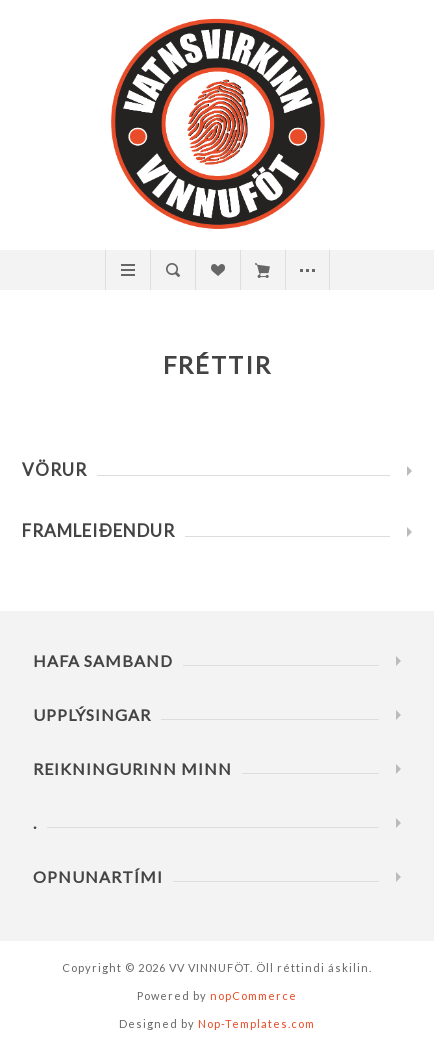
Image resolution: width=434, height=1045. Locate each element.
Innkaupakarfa (262, 270)
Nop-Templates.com (256, 1023)
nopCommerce (253, 995)
